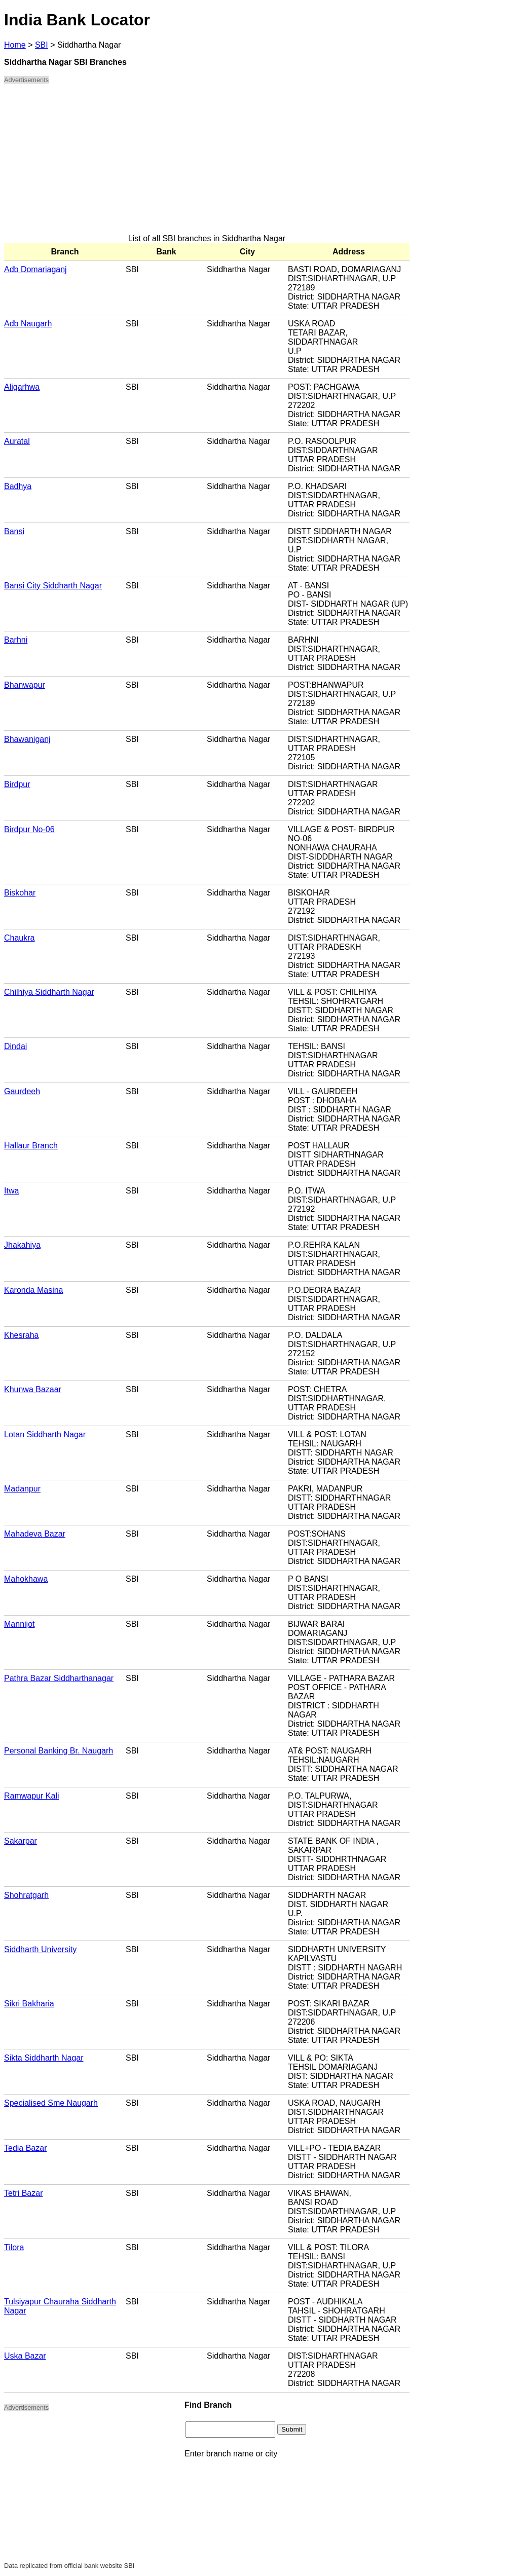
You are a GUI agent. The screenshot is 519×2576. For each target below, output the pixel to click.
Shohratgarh (26, 1895)
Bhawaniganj (27, 739)
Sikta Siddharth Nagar (44, 2058)
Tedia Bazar (25, 2148)
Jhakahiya (22, 1245)
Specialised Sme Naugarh (51, 2103)
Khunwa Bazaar (32, 1389)
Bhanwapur (24, 685)
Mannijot (19, 1624)
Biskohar (19, 892)
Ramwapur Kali (31, 1795)
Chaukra (19, 938)
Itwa (11, 1190)
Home (15, 45)
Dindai (15, 1046)
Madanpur (22, 1488)
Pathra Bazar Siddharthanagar (59, 1678)
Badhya (17, 486)
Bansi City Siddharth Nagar (53, 585)
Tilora (14, 2247)
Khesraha (21, 1335)
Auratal (17, 441)
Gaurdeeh (22, 1091)
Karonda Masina (33, 1290)
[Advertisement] (207, 163)
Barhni (15, 640)
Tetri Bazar (23, 2193)
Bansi (14, 531)
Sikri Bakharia (29, 2003)
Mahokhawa (26, 1579)
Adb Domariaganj (35, 269)
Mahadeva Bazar (34, 1533)
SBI (41, 45)
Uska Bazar (25, 2355)
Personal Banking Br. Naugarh (58, 1750)
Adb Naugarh (28, 323)
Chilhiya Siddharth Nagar (49, 992)
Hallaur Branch (31, 1145)
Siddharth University (40, 1949)
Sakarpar (20, 1841)
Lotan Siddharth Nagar (45, 1434)
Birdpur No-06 (29, 829)
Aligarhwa (22, 387)
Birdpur (17, 784)
